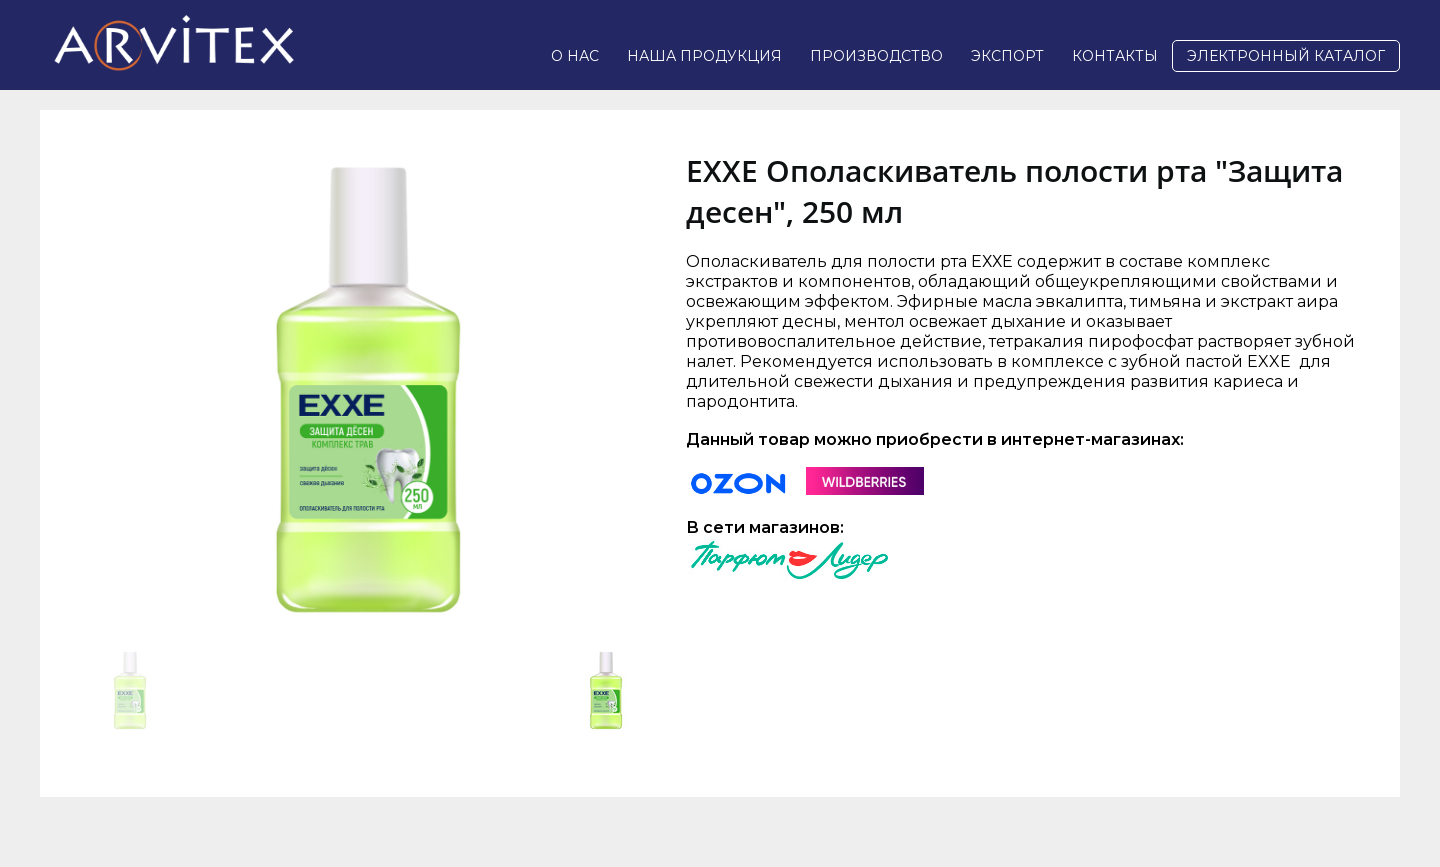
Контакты (1115, 56)
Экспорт (1007, 56)
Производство (876, 56)
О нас (575, 56)
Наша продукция (704, 56)
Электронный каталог (1286, 56)
